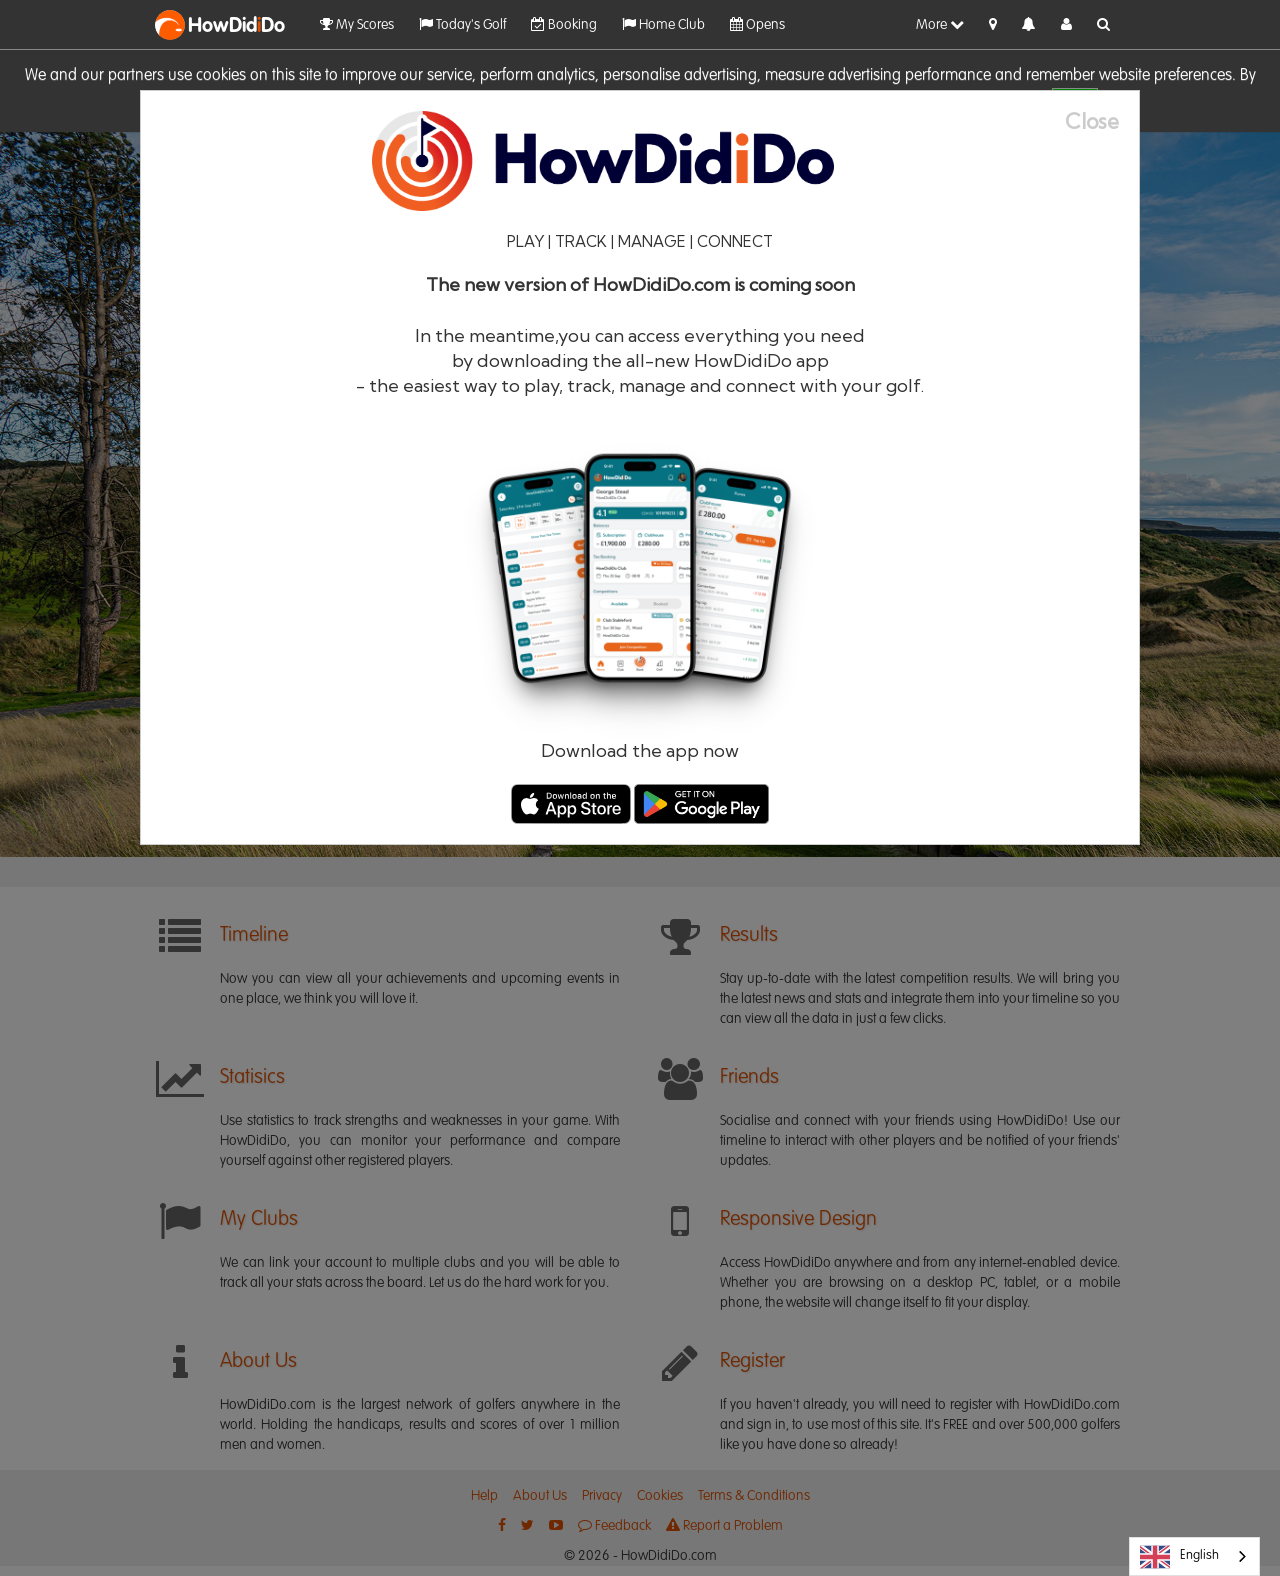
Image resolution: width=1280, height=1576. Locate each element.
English (1179, 1557)
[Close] (1102, 121)
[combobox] (1194, 1556)
